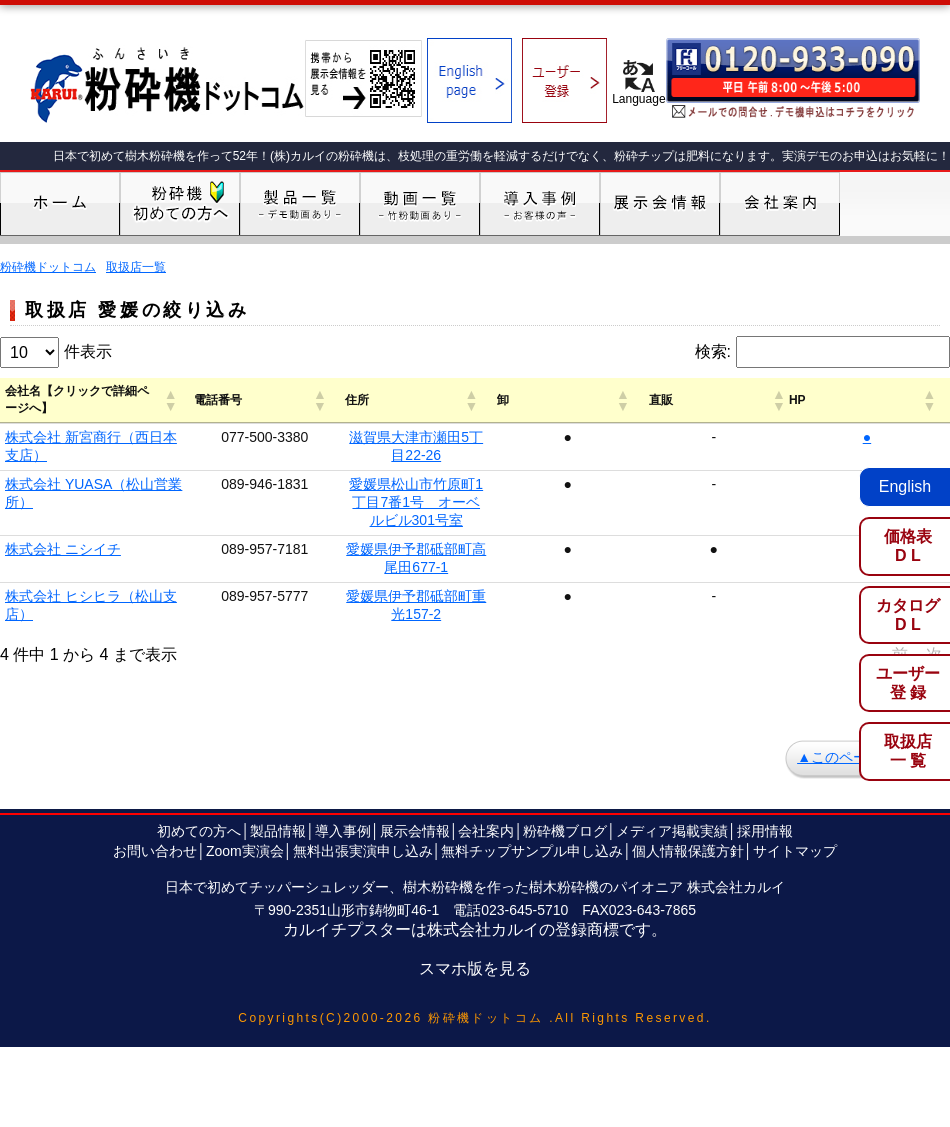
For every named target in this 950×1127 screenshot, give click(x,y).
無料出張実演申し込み (363, 751)
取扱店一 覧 (908, 751)
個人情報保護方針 (688, 751)
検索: (713, 351)
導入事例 (343, 731)
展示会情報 (415, 731)
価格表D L (908, 546)
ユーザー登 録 (908, 683)
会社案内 (486, 731)
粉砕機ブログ (565, 731)
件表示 (88, 351)
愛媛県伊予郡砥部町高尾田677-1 (577, 485)
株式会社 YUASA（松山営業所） (107, 456)
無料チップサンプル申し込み (532, 751)
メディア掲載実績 (672, 731)
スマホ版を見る (475, 868)
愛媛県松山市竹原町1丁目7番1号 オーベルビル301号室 (576, 456)
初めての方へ (199, 731)
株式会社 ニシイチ (63, 485)
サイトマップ (795, 751)
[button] (238, 395)
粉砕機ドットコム (48, 267)
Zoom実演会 (245, 751)
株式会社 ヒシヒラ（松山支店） (105, 514)
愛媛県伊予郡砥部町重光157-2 (577, 514)
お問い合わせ (155, 751)
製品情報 (278, 731)
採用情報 (765, 731)
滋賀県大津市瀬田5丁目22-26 (577, 427)
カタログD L (908, 615)
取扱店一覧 (136, 267)
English (905, 486)
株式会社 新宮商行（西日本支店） (112, 427)
